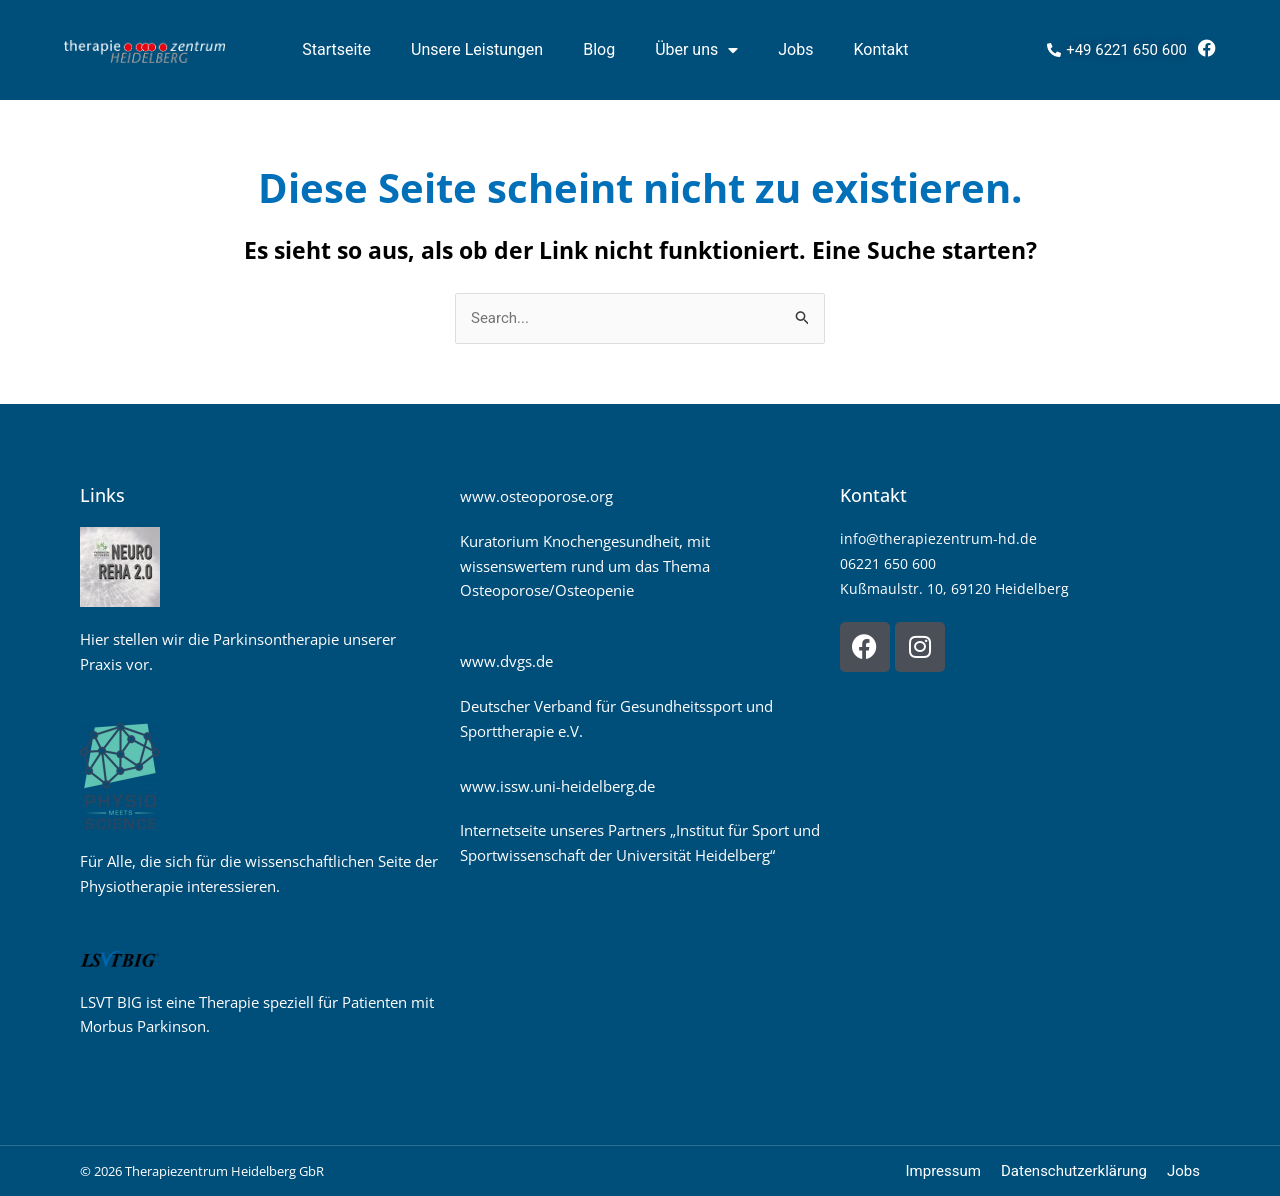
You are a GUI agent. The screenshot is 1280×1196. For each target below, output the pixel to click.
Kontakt (880, 49)
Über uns (696, 50)
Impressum (943, 1171)
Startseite (336, 49)
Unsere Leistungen (477, 49)
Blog (599, 49)
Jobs (795, 49)
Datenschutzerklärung (1074, 1171)
